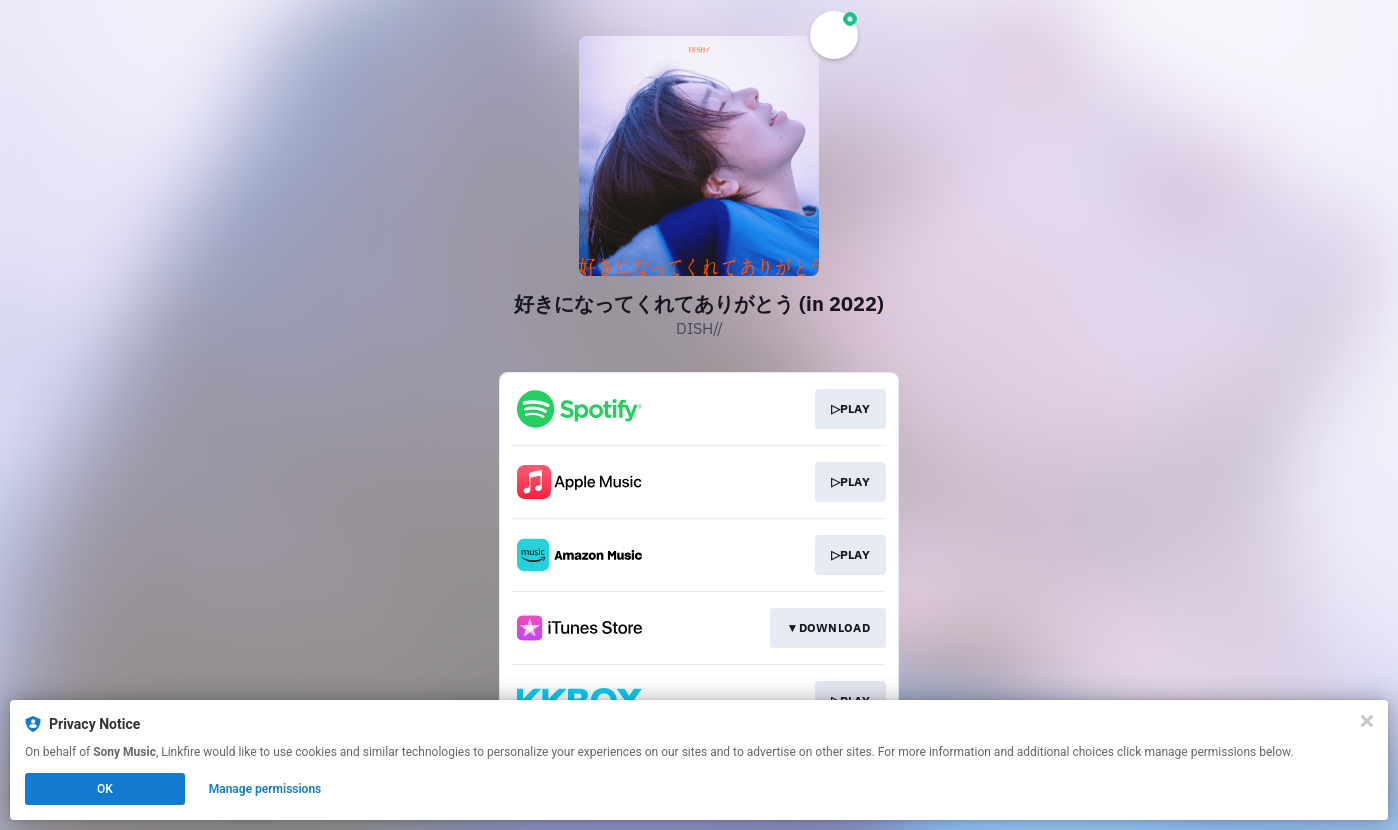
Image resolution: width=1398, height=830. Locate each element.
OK (105, 789)
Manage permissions (265, 789)
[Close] (1367, 721)
